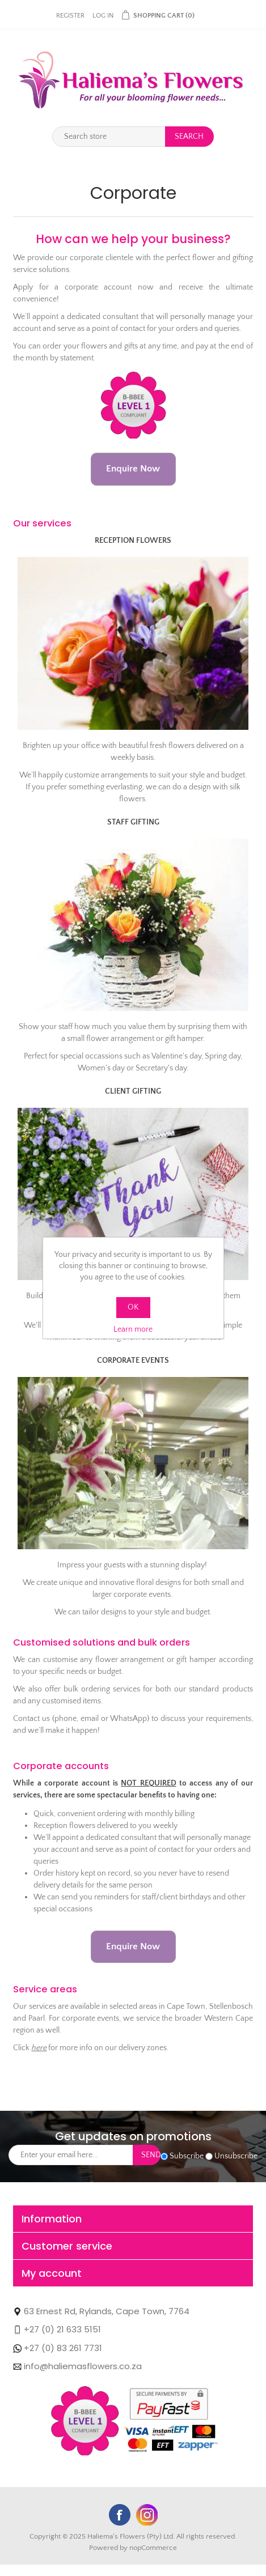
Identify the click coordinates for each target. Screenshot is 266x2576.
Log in (102, 15)
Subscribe (187, 2156)
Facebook (119, 2515)
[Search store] (109, 136)
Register (70, 15)
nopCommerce (153, 2548)
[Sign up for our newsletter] (71, 2155)
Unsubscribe (235, 2156)
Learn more (133, 1329)
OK (133, 1307)
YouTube (147, 2515)
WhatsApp (243, 2553)
